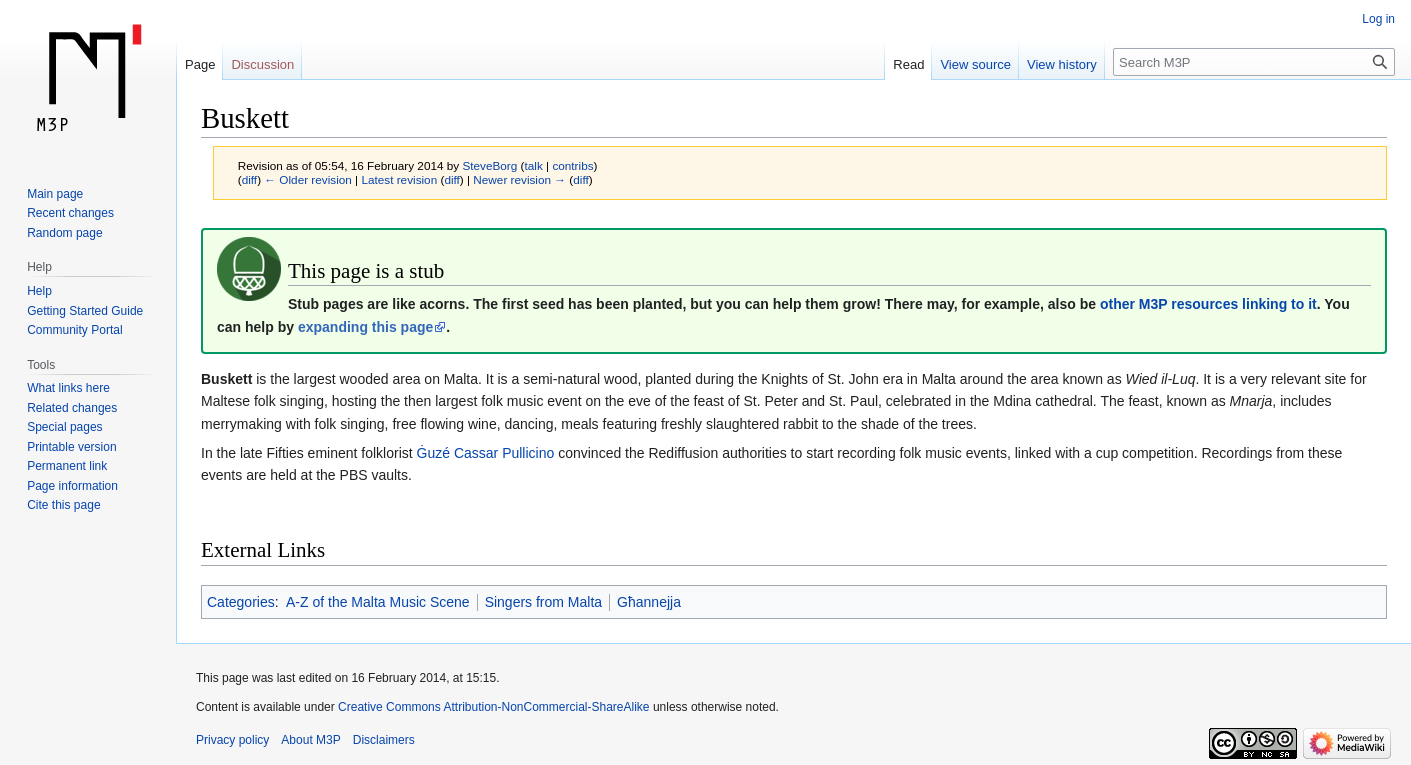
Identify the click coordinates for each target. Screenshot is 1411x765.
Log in (1378, 19)
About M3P (310, 740)
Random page (64, 233)
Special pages (64, 427)
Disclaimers (384, 740)
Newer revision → (519, 179)
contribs (572, 165)
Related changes (72, 408)
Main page (55, 194)
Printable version (71, 447)
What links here (68, 388)
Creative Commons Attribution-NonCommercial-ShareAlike (493, 707)
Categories (241, 602)
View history (1062, 64)
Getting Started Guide (85, 311)
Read (908, 64)
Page (200, 64)
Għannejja (649, 602)
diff (249, 179)
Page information (72, 486)
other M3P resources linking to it (1208, 304)
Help (39, 291)
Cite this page (63, 505)
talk (534, 165)
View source (975, 64)
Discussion (262, 64)
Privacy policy (232, 740)
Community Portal (74, 330)
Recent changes (70, 213)
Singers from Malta (543, 602)
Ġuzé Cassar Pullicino (486, 453)
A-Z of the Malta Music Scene (378, 602)
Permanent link (67, 466)
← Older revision (308, 179)
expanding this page (365, 327)
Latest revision (399, 179)
